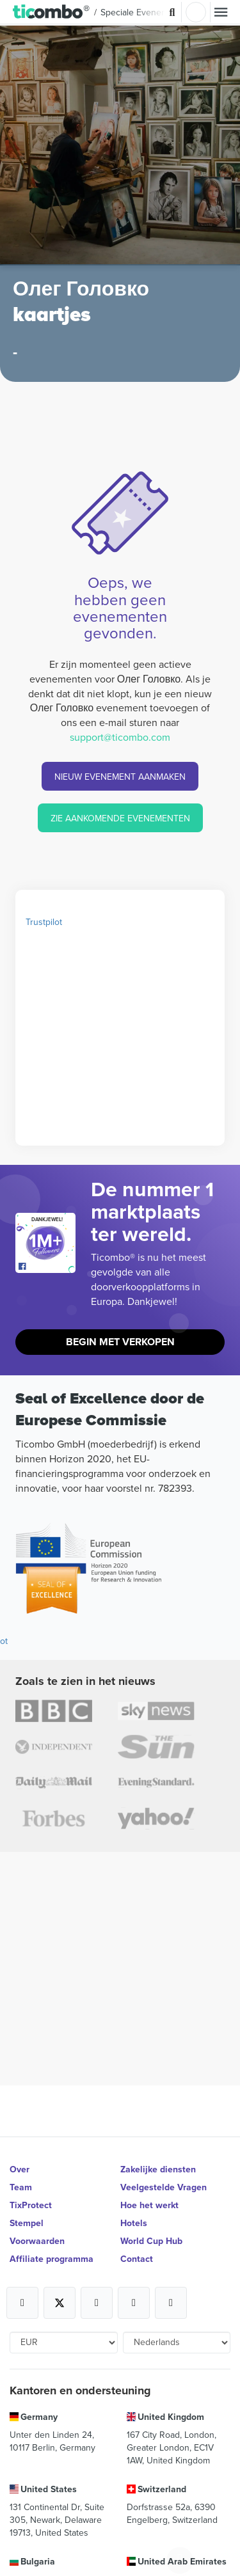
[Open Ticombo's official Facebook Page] (47, 1266)
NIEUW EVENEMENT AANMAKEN (120, 776)
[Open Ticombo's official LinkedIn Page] (171, 2303)
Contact (136, 2258)
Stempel (27, 2222)
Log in (196, 12)
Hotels (133, 2222)
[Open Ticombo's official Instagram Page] (97, 2303)
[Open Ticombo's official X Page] (60, 2303)
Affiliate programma (51, 2258)
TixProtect (31, 2205)
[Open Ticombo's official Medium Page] (134, 2303)
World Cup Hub (151, 2240)
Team (21, 2187)
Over (19, 2169)
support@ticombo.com (120, 737)
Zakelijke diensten (158, 2169)
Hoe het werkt (149, 2205)
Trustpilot (44, 921)
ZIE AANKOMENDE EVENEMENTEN (120, 818)
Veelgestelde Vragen (163, 2187)
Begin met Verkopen (120, 1341)
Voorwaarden (37, 2240)
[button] (51, 12)
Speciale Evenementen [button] (145, 12)
